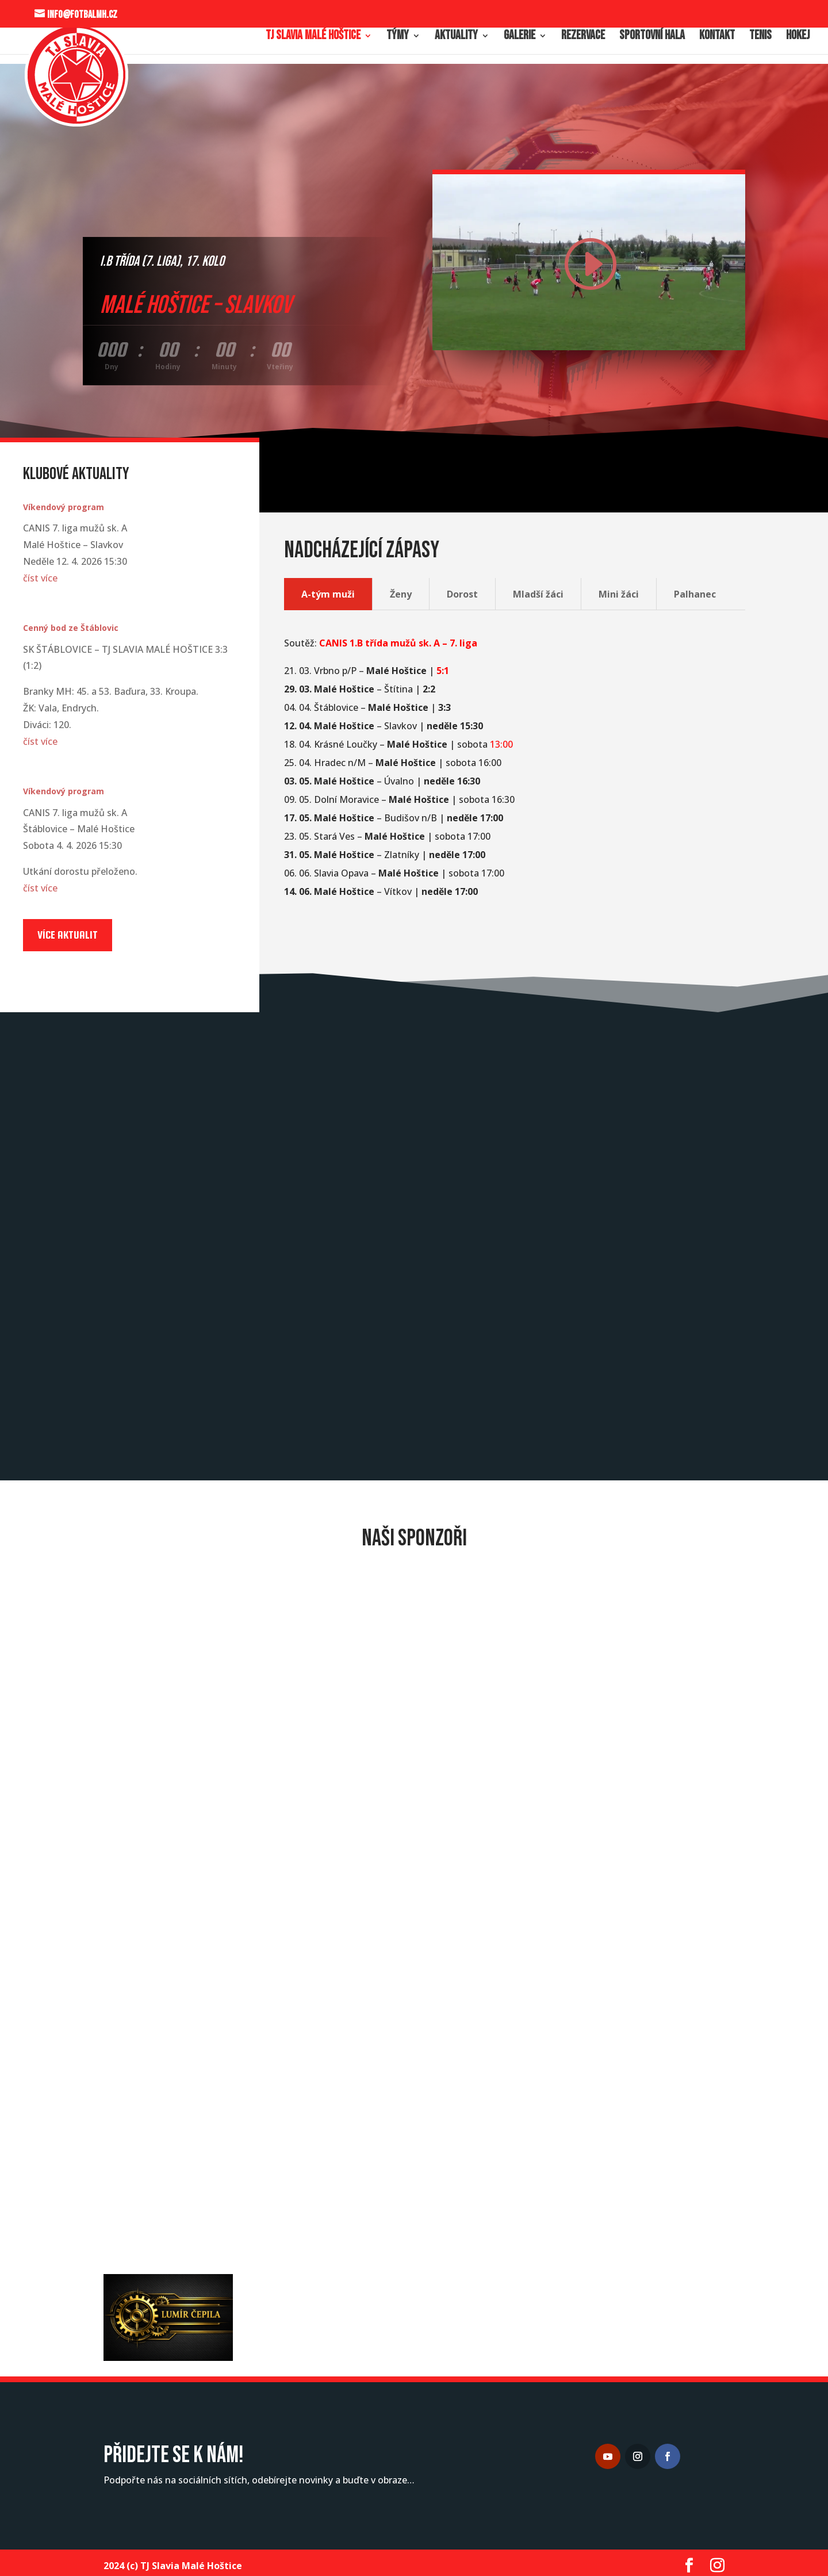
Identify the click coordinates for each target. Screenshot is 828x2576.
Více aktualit (67, 935)
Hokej (798, 37)
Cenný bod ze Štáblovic (70, 627)
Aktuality (456, 37)
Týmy (397, 37)
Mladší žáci (538, 594)
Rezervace (583, 37)
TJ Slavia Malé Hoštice (313, 37)
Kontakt (717, 37)
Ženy (401, 594)
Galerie (519, 37)
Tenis (760, 37)
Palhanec (695, 594)
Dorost (462, 594)
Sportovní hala (652, 37)
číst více (40, 578)
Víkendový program (63, 507)
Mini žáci (619, 594)
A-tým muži (328, 594)
